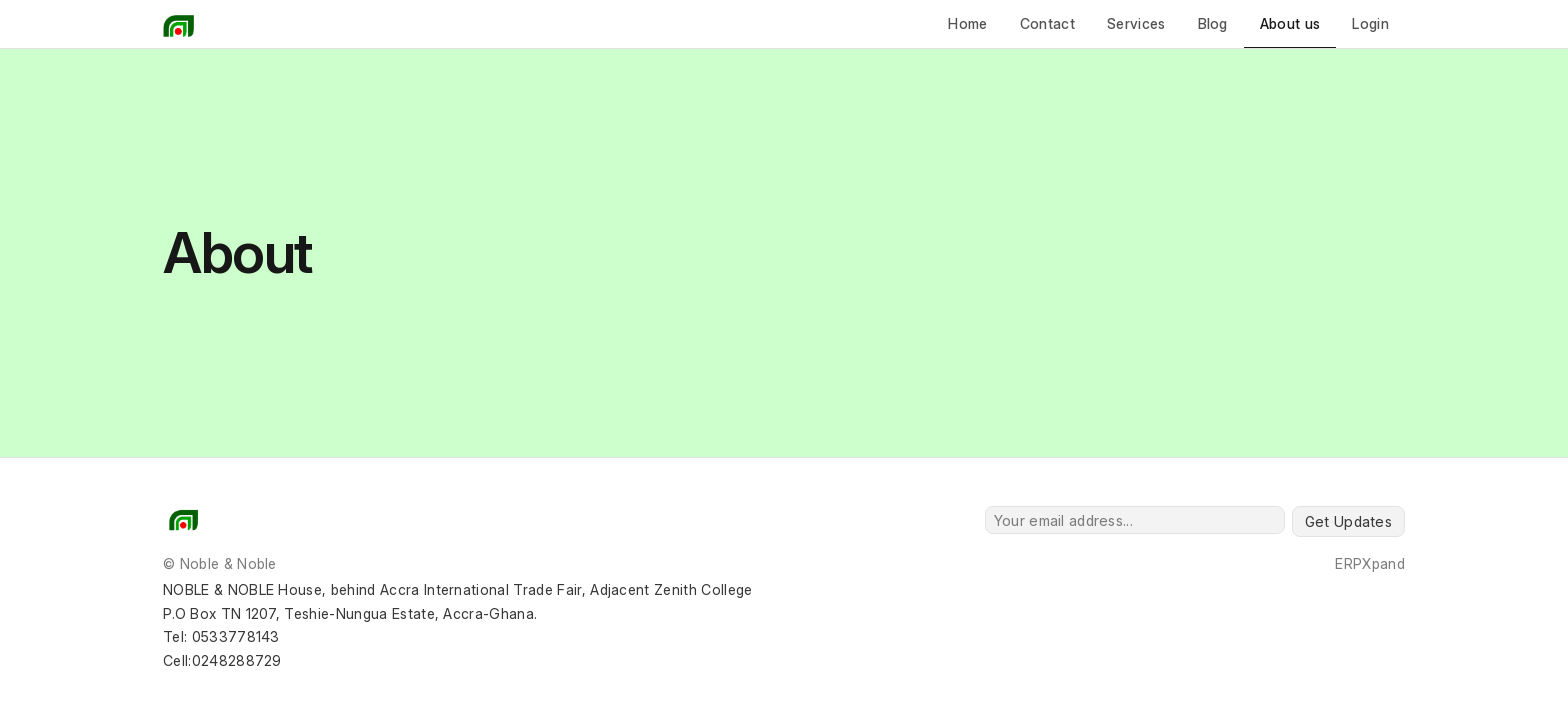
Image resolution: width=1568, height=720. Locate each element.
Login (1370, 23)
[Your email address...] (1135, 520)
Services (1136, 23)
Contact (1047, 23)
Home (967, 23)
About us (1290, 23)
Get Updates (1348, 521)
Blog (1213, 23)
